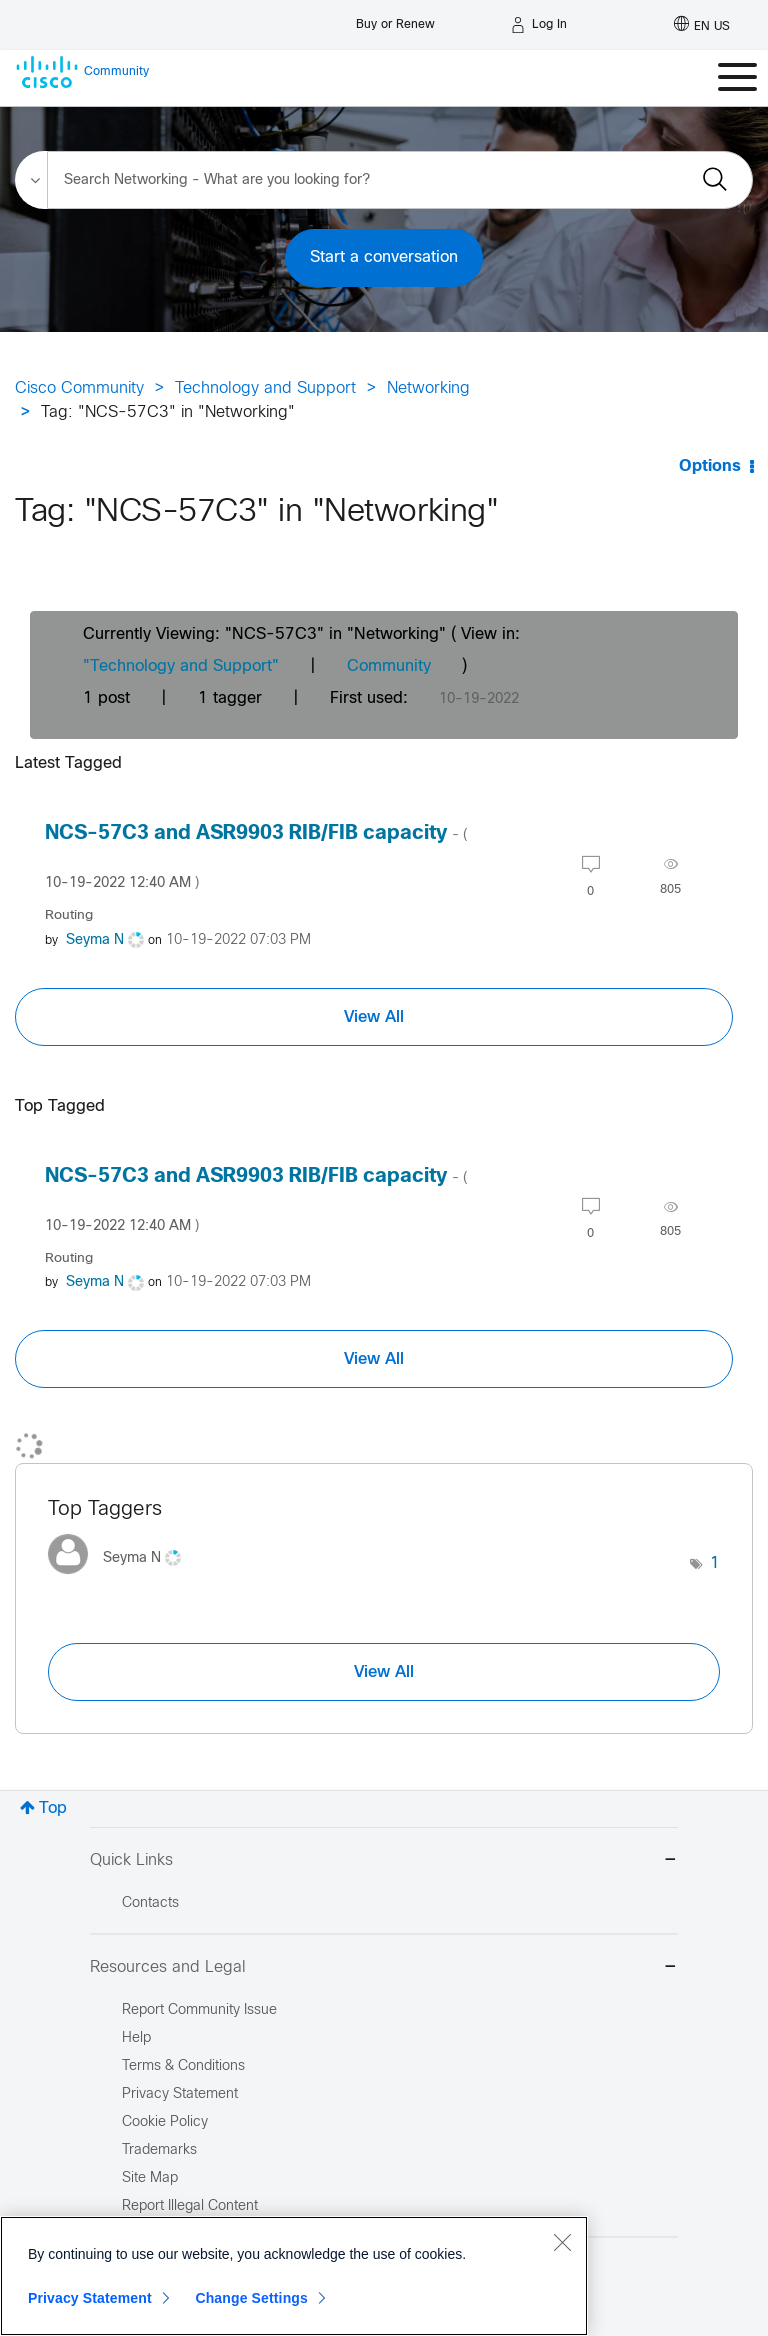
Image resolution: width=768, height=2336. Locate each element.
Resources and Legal (384, 1968)
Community (389, 666)
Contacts (150, 1903)
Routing (69, 915)
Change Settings (251, 2298)
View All (374, 1017)
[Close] (562, 2242)
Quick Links (384, 1861)
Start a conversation (384, 257)
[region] (294, 2276)
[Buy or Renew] (395, 19)
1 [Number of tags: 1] (715, 1563)
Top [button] (53, 1808)
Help (136, 2038)
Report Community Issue (199, 2010)
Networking (428, 388)
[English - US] (702, 25)
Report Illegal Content (190, 2206)
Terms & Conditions (183, 2066)
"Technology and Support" (181, 666)
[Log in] (539, 25)
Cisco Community (79, 388)
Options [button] (710, 466)
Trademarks (159, 2150)
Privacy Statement (90, 2298)
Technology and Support (265, 388)
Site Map (150, 2178)
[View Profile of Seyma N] (95, 940)
